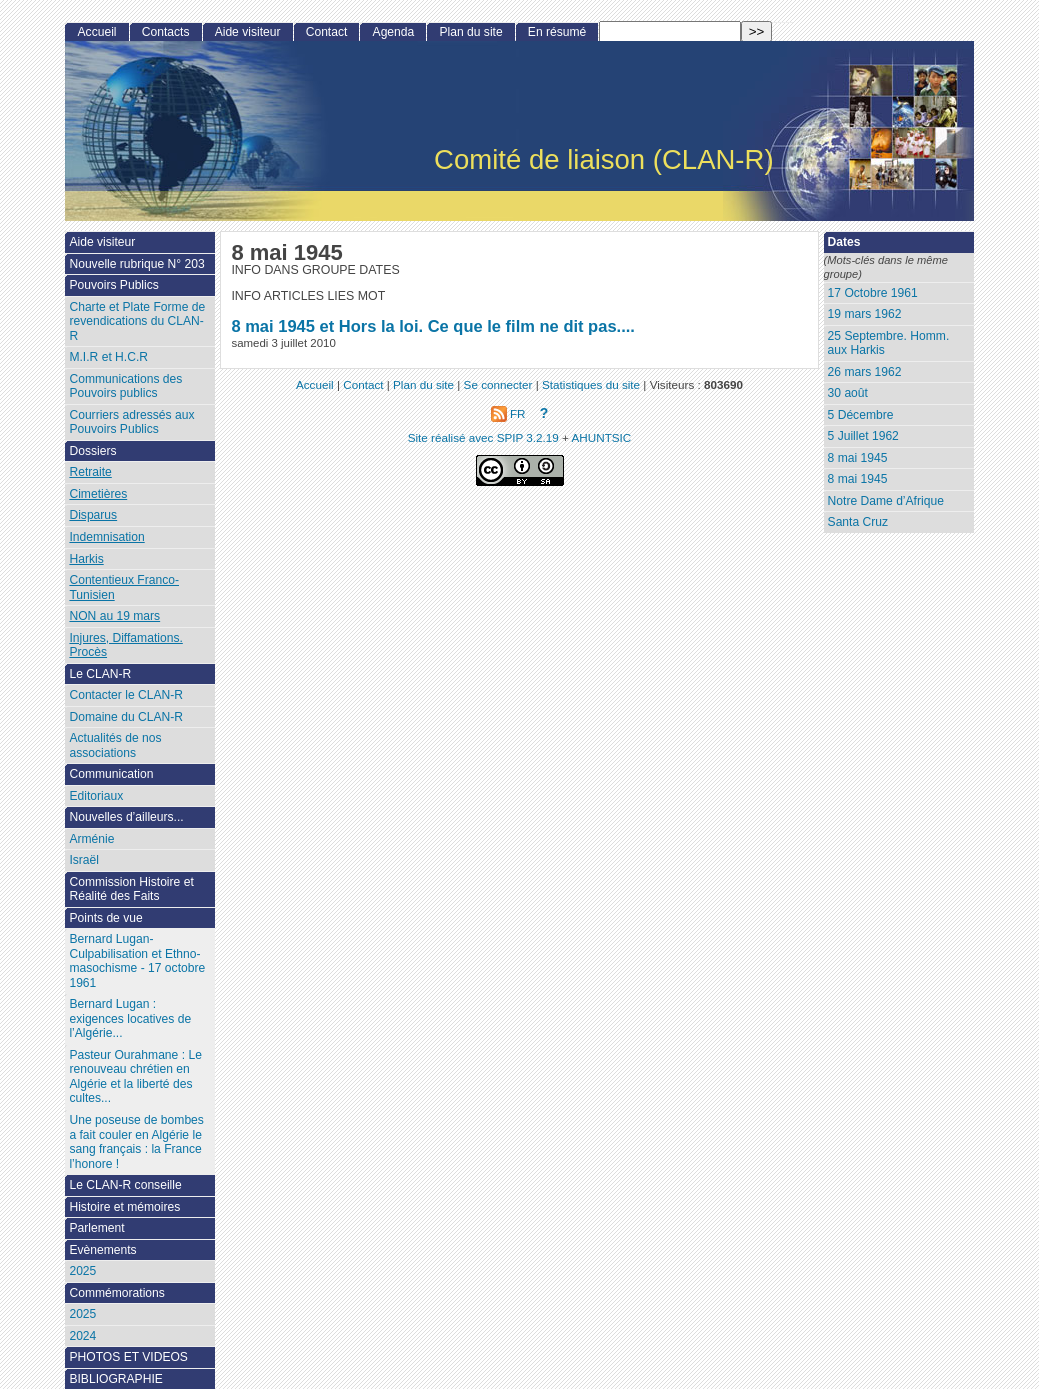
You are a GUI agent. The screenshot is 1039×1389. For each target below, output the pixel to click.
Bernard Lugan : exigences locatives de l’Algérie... (130, 1018)
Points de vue (105, 918)
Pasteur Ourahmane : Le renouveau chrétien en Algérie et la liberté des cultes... (135, 1077)
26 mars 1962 (865, 372)
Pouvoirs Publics (113, 285)
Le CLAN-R (100, 674)
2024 (82, 1336)
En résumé (557, 32)
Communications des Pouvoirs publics (125, 386)
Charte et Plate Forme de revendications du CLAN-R (137, 321)
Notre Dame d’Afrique (886, 501)
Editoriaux (96, 796)
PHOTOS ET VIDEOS (128, 1357)
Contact (327, 32)
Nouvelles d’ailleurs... (126, 817)
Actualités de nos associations (115, 745)
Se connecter (498, 384)
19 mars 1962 (865, 314)
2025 (82, 1271)
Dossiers (92, 451)
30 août (848, 393)
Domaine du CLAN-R (126, 717)
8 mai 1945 (858, 458)
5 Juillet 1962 (863, 436)
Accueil (97, 32)
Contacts (166, 32)
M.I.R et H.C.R (108, 357)
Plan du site (470, 32)
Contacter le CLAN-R (126, 695)
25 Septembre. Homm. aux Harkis (889, 343)
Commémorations (116, 1293)
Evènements (102, 1250)
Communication (111, 774)
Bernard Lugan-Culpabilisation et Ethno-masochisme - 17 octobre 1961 (137, 961)
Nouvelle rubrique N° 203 (136, 264)
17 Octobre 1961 (873, 293)
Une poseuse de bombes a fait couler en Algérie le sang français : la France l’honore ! (136, 1142)
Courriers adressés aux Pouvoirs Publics (131, 422)
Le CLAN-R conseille (125, 1185)
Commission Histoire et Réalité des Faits (131, 889)
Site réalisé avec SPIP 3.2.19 (483, 437)
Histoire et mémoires (124, 1207)
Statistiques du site (591, 384)
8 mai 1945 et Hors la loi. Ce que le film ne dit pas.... (432, 326)
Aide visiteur (248, 32)
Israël (84, 860)
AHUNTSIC (602, 437)
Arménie (91, 839)
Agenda (394, 32)
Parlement (96, 1228)
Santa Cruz (858, 522)
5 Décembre (861, 415)
